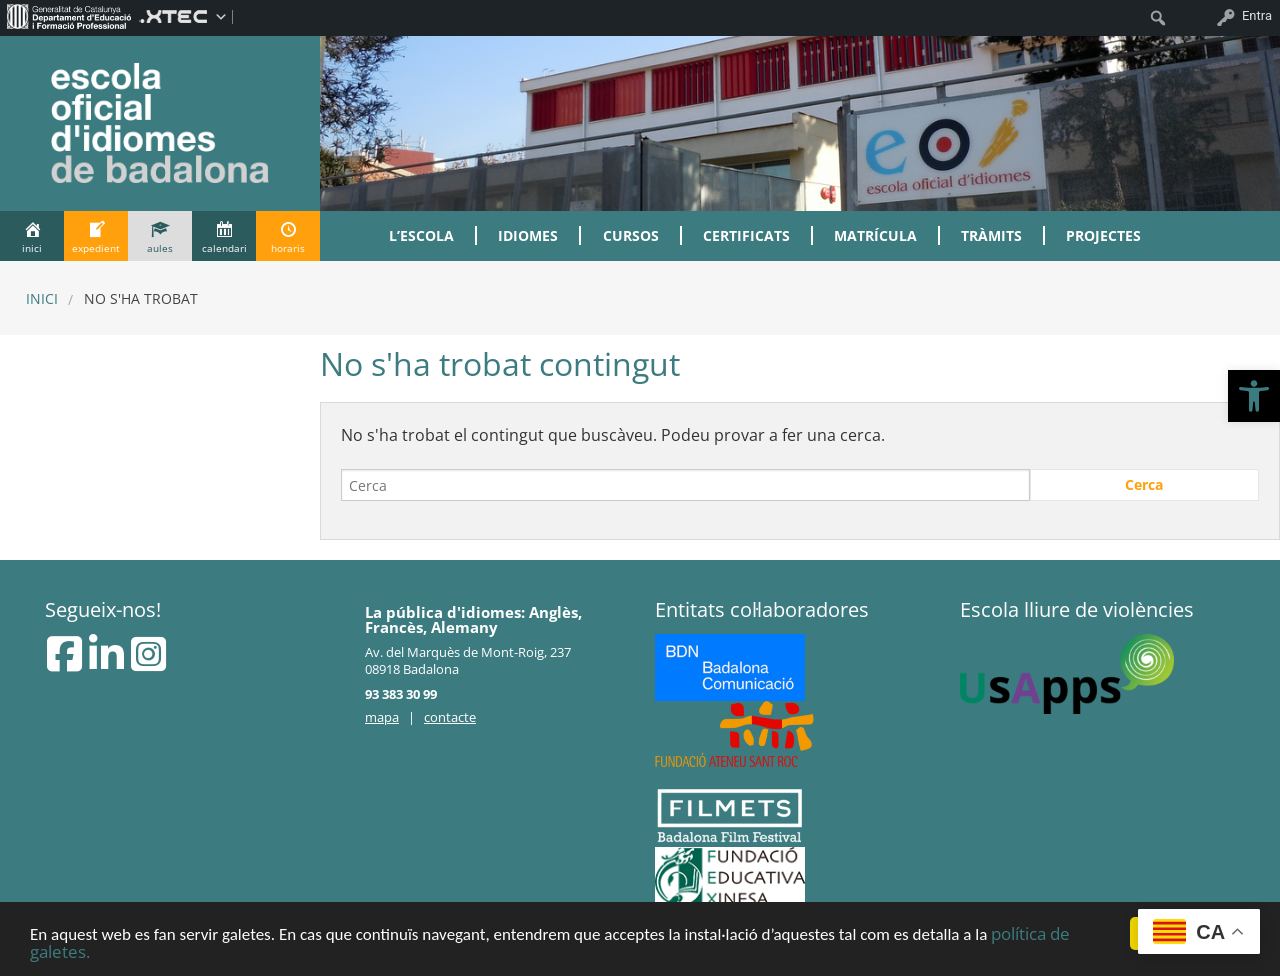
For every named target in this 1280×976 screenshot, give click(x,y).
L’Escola (421, 235)
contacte (450, 717)
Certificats (746, 235)
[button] (1254, 396)
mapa (382, 717)
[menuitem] (69, 16)
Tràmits (991, 235)
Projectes (1103, 235)
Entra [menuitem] (1257, 15)
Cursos (631, 235)
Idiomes (528, 235)
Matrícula (875, 235)
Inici (42, 298)
